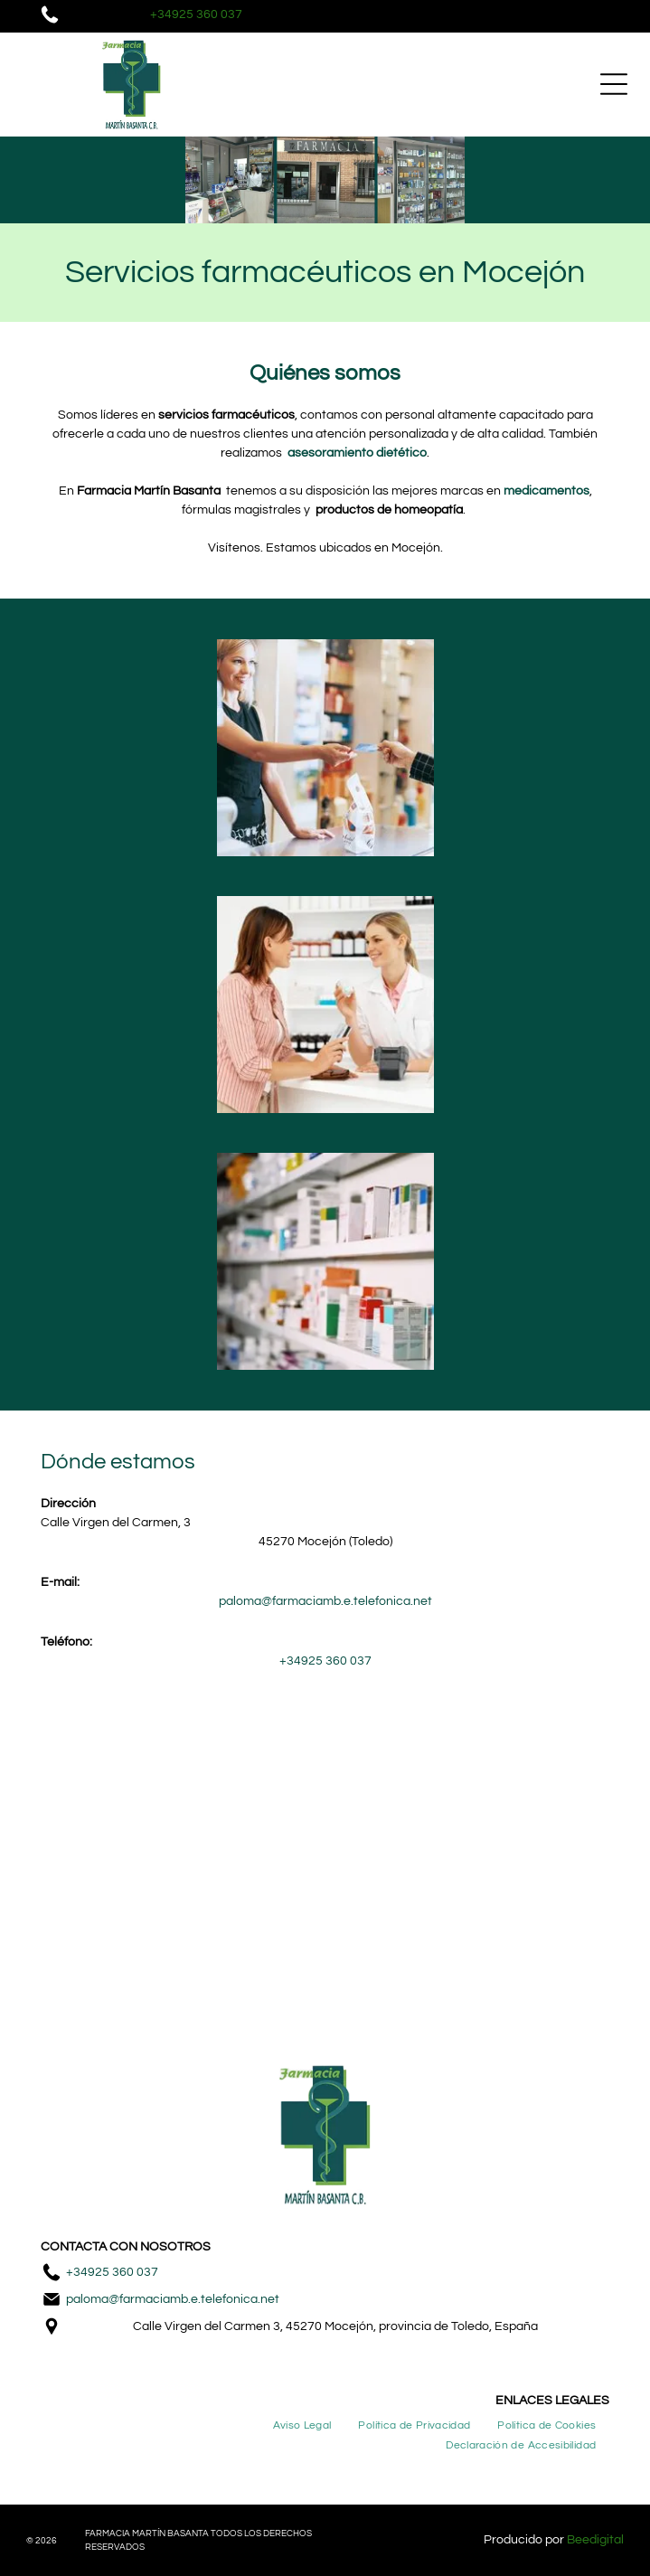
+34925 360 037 (112, 2272)
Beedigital (595, 2540)
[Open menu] (613, 84)
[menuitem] (302, 2425)
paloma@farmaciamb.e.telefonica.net (172, 2299)
